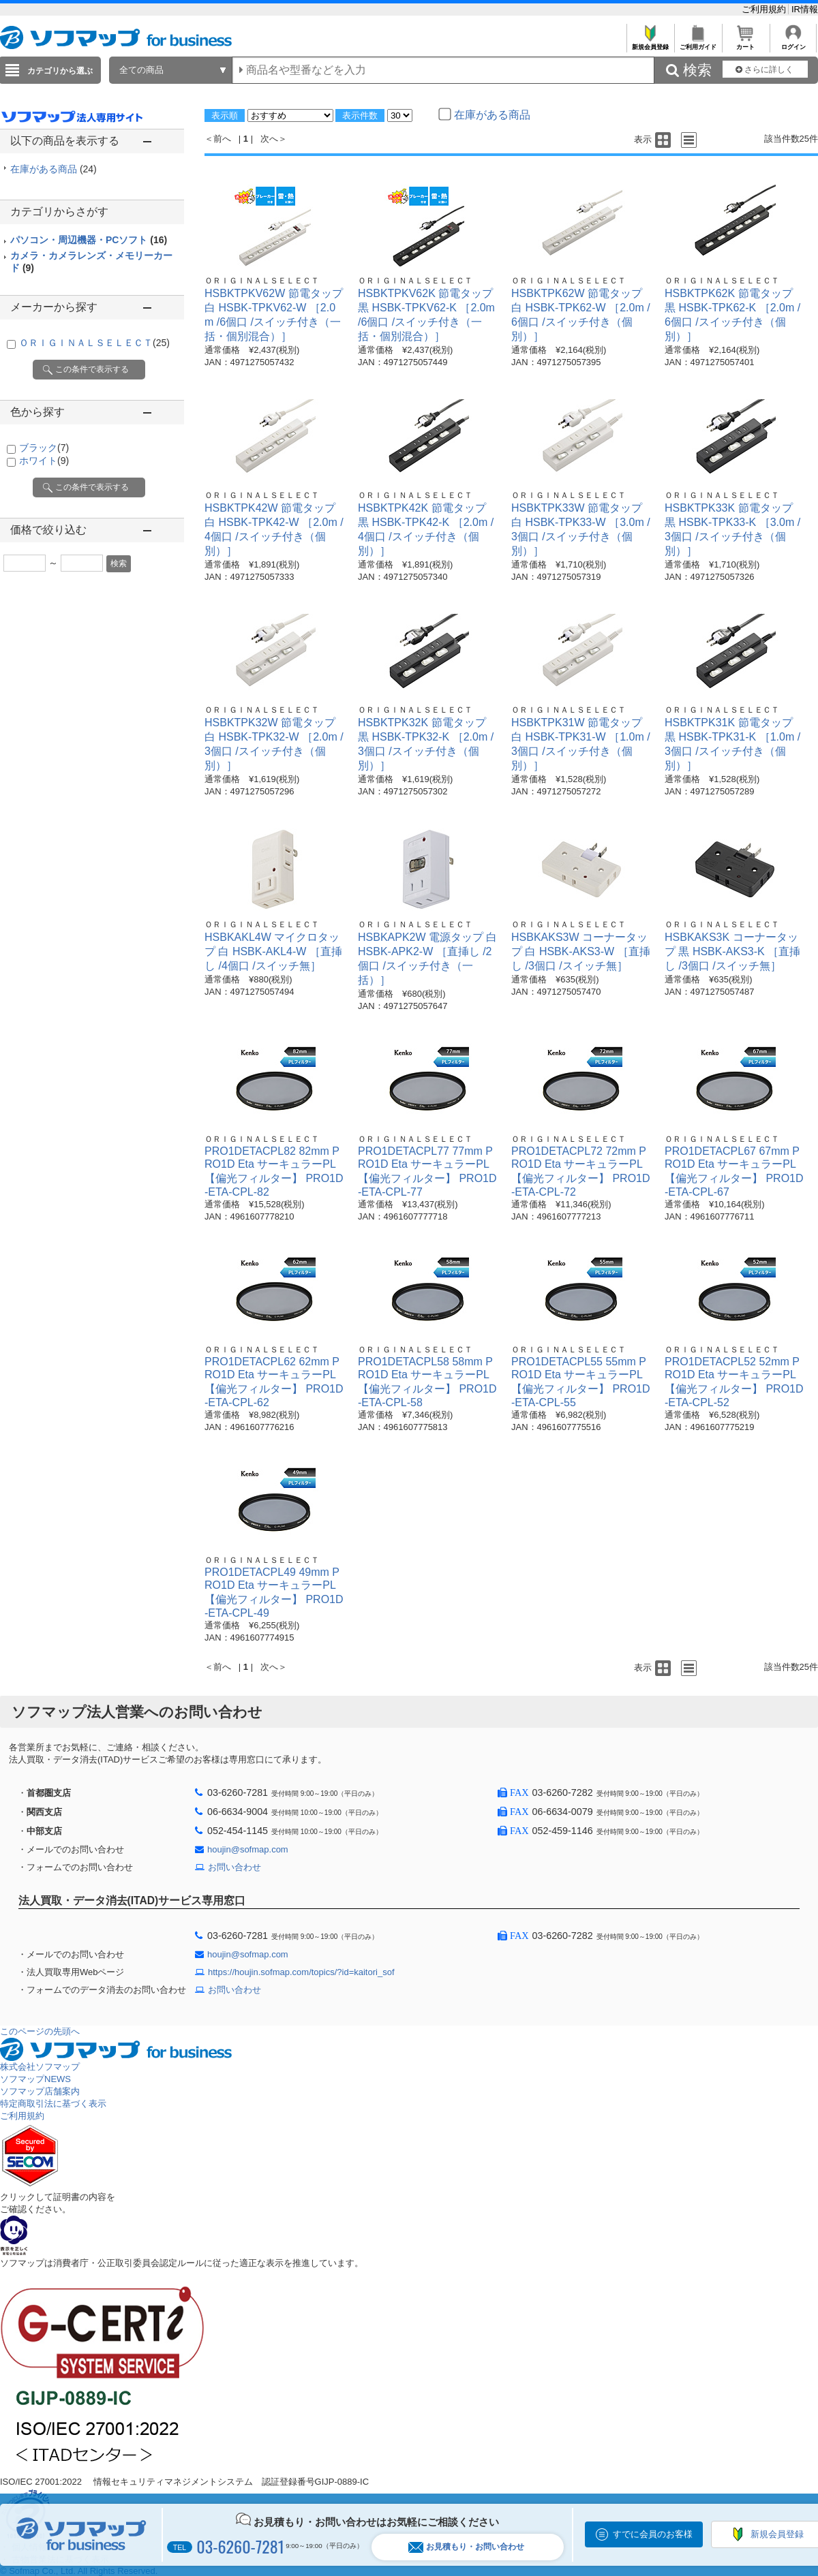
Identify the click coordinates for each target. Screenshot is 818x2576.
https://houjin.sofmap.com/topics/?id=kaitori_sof (301, 1972)
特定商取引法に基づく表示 (53, 2103)
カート (745, 43)
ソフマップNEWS (35, 2079)
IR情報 (804, 9)
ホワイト (44, 460)
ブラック (44, 447)
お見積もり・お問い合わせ (466, 2547)
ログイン (793, 43)
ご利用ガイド (698, 43)
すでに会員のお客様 (653, 2534)
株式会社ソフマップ (40, 2067)
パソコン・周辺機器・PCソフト (88, 239)
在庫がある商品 (53, 169)
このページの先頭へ (40, 2031)
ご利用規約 (765, 9)
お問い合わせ (234, 1867)
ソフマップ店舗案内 (40, 2091)
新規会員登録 (650, 43)
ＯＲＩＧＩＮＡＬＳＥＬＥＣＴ (94, 342)
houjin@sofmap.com (247, 1849)
